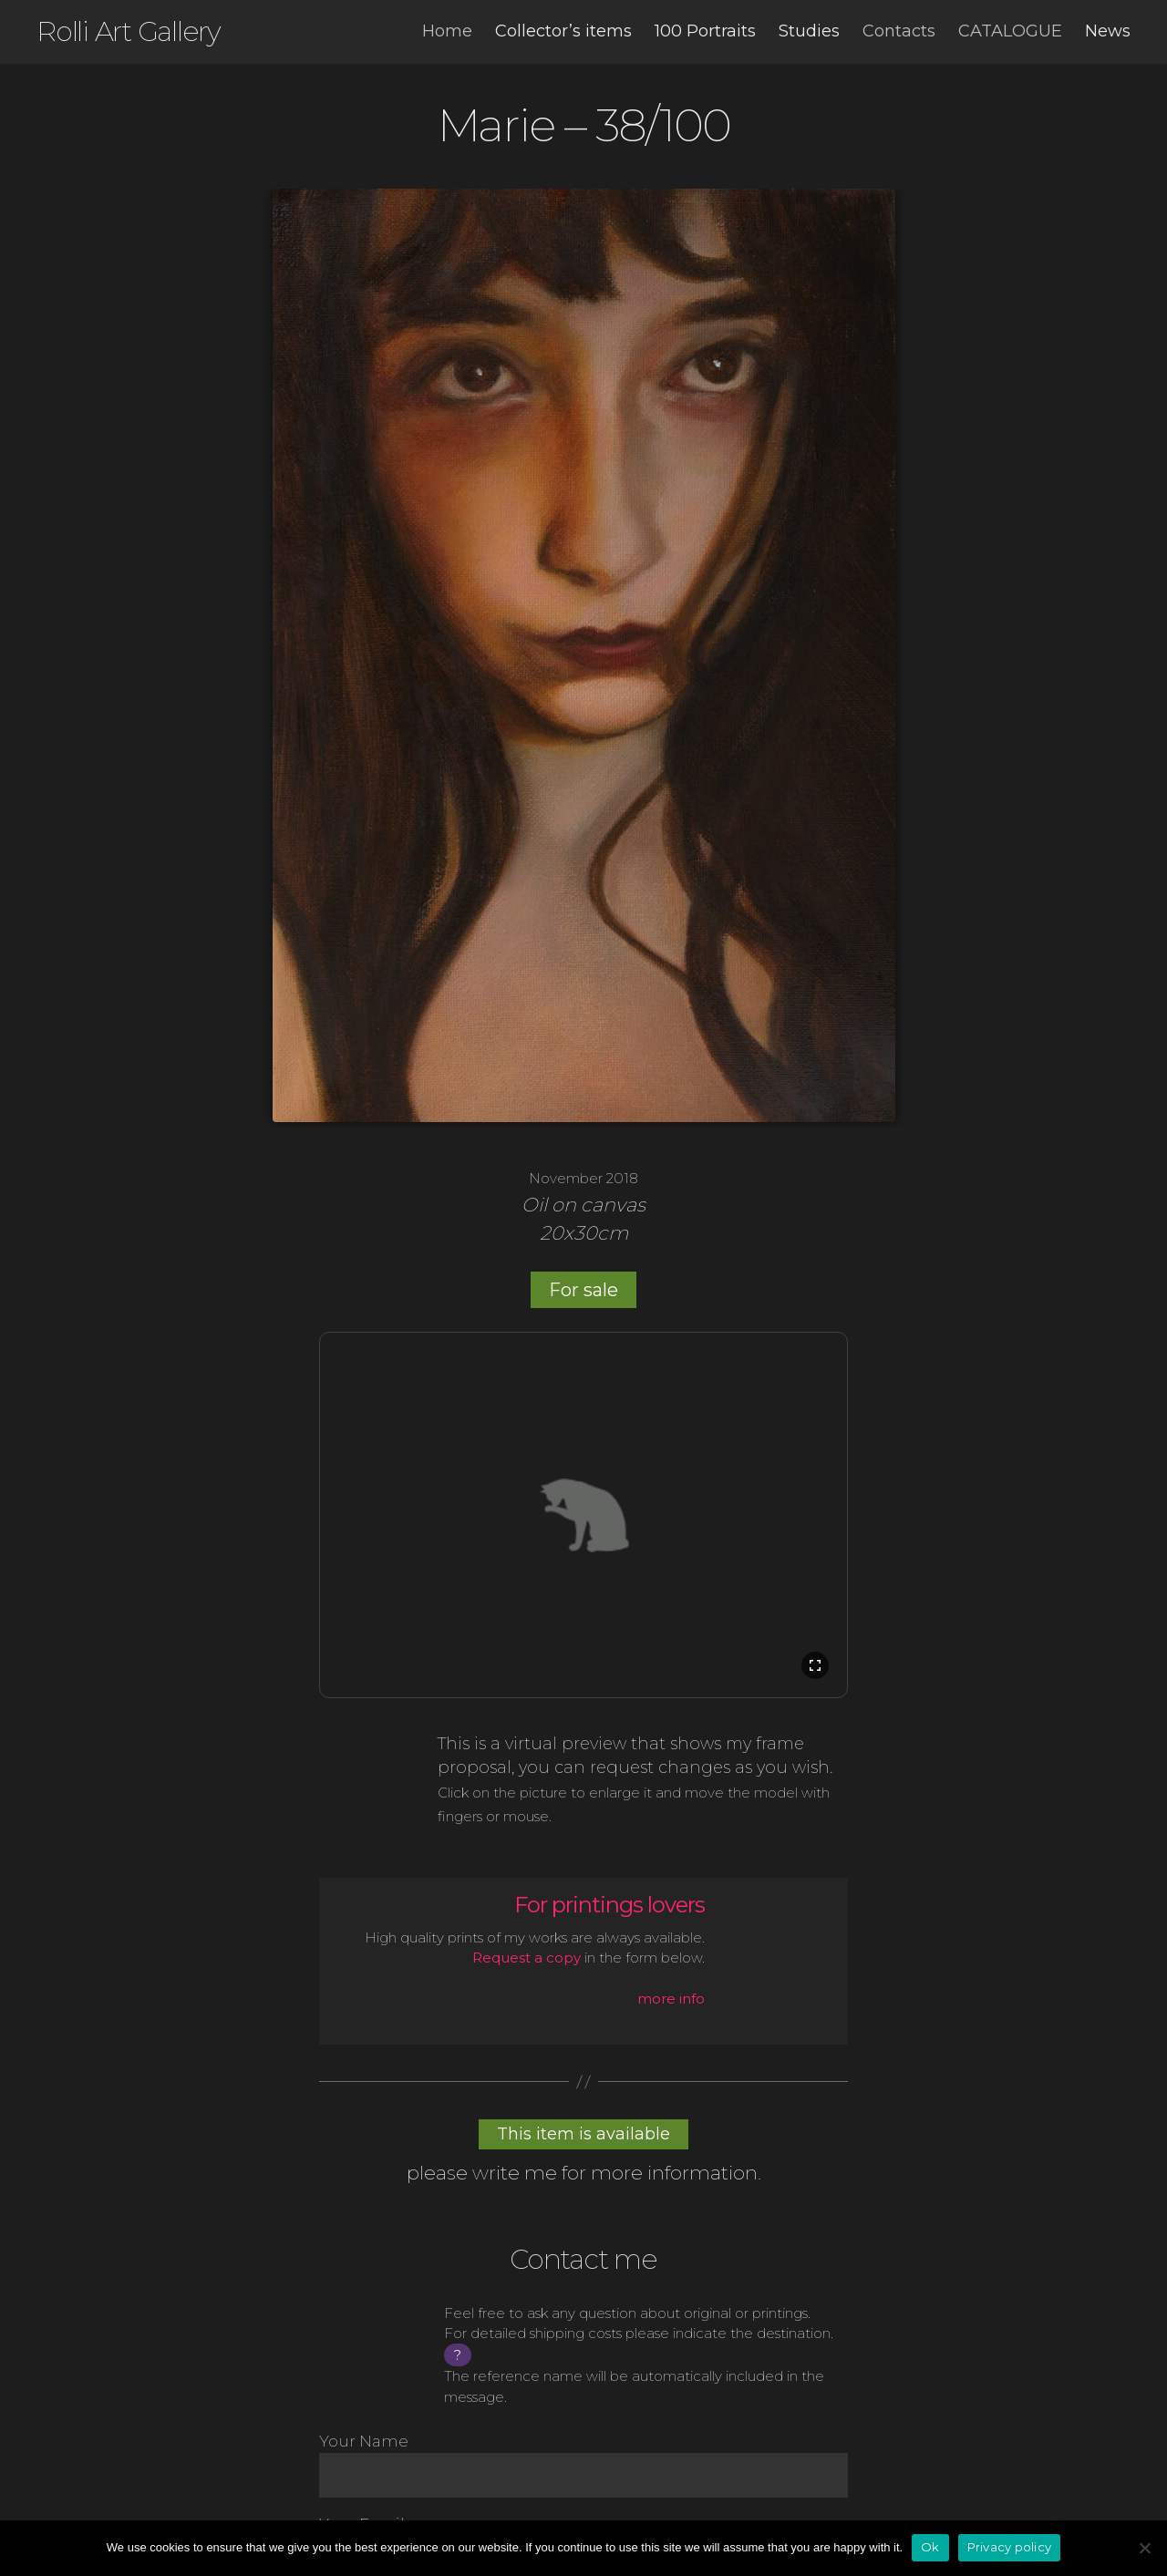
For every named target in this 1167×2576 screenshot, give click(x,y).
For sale (583, 1290)
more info (671, 1998)
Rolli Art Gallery (128, 32)
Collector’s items (563, 31)
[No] (1144, 2548)
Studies (809, 31)
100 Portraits (705, 31)
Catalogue (1010, 31)
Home (447, 31)
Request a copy (526, 1957)
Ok (930, 2547)
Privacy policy (1009, 2547)
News (1108, 31)
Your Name (583, 2465)
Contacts (898, 31)
